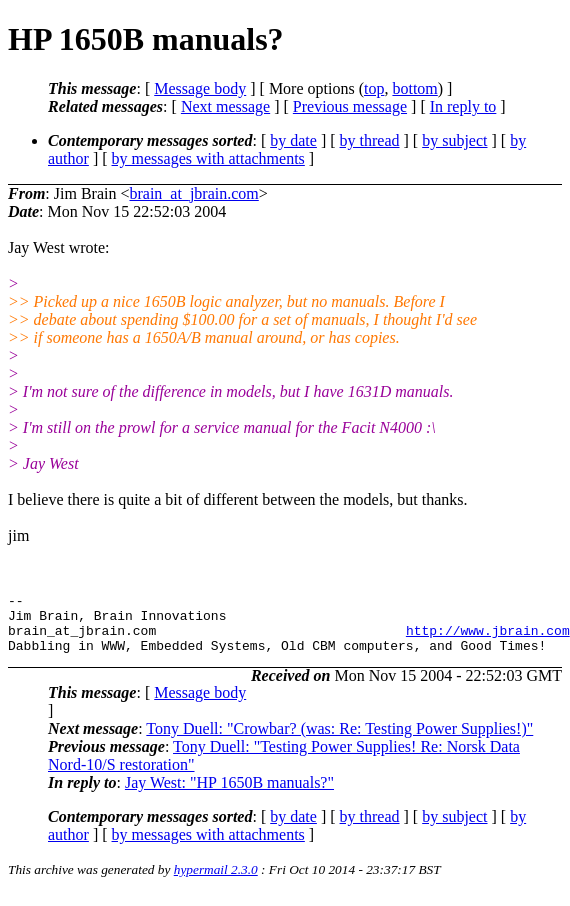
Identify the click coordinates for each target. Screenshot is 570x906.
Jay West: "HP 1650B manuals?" (229, 794)
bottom (414, 88)
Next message (225, 106)
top (374, 88)
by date (293, 140)
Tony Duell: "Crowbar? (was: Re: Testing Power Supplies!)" (339, 740)
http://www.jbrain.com (488, 639)
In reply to (463, 106)
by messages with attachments (208, 158)
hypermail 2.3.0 (216, 881)
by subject (454, 140)
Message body (200, 88)
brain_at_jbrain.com (193, 193)
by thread (370, 140)
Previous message (350, 106)
